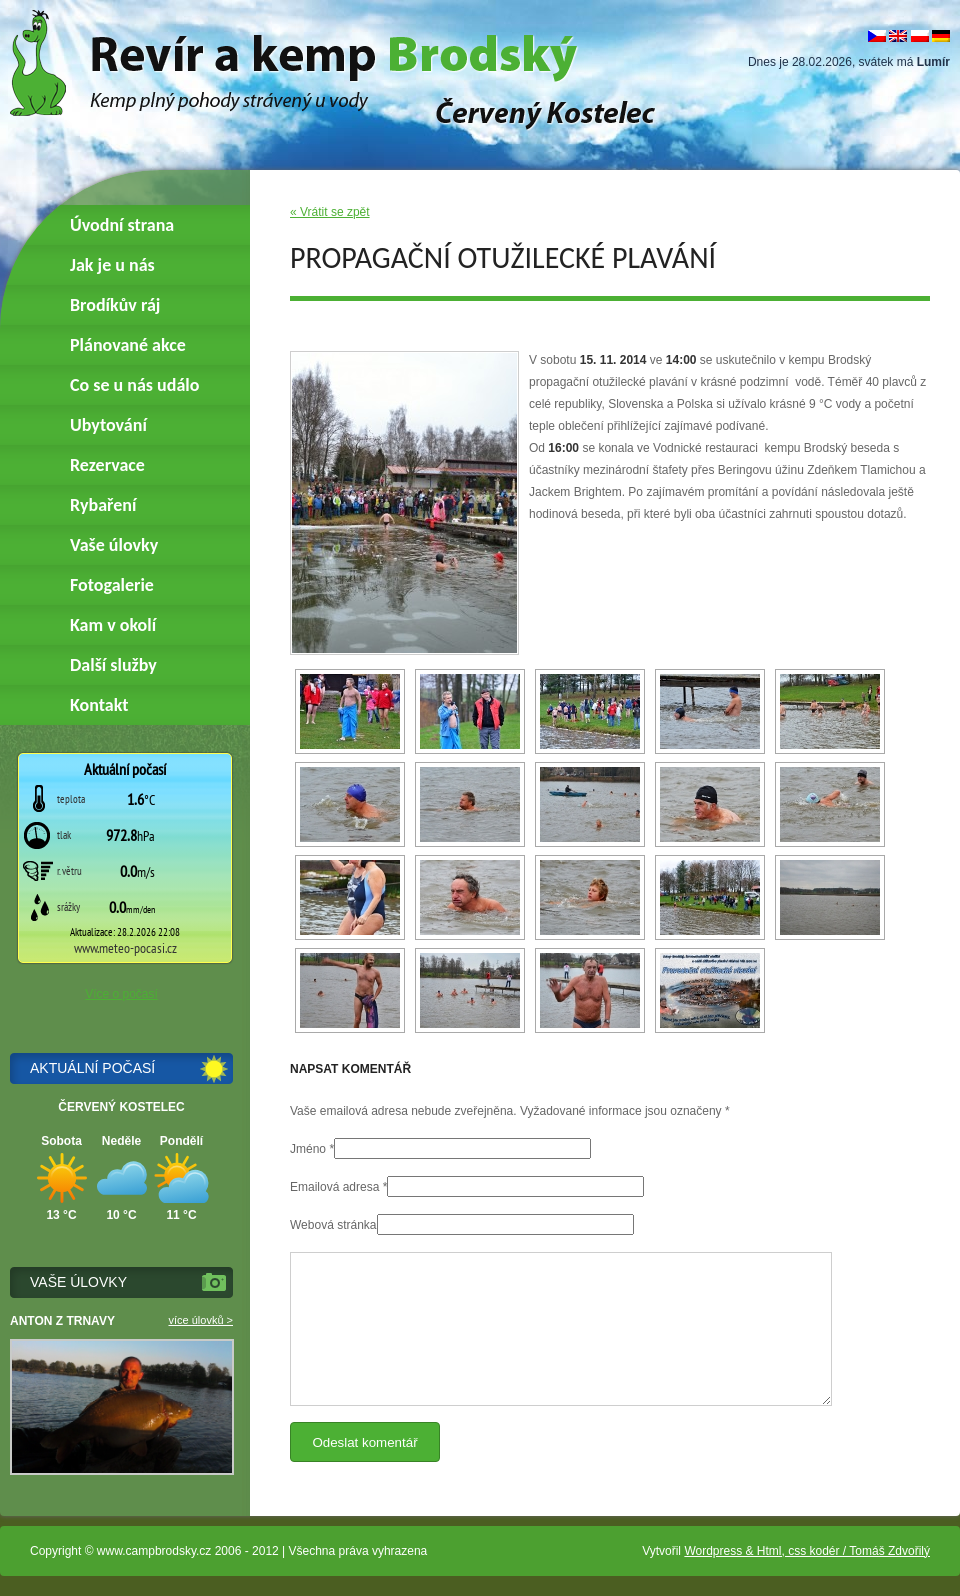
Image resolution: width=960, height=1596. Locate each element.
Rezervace (107, 465)
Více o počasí (121, 994)
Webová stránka (333, 1225)
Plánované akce (128, 345)
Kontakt (99, 705)
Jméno (308, 1149)
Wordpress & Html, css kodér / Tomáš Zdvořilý (807, 1551)
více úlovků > (200, 1320)
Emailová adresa (334, 1187)
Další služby (113, 665)
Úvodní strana (122, 225)
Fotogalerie (112, 585)
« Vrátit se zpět (330, 212)
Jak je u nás (112, 265)
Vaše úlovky (114, 545)
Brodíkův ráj (115, 305)
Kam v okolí (113, 625)
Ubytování (108, 425)
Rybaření (103, 505)
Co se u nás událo (134, 385)
